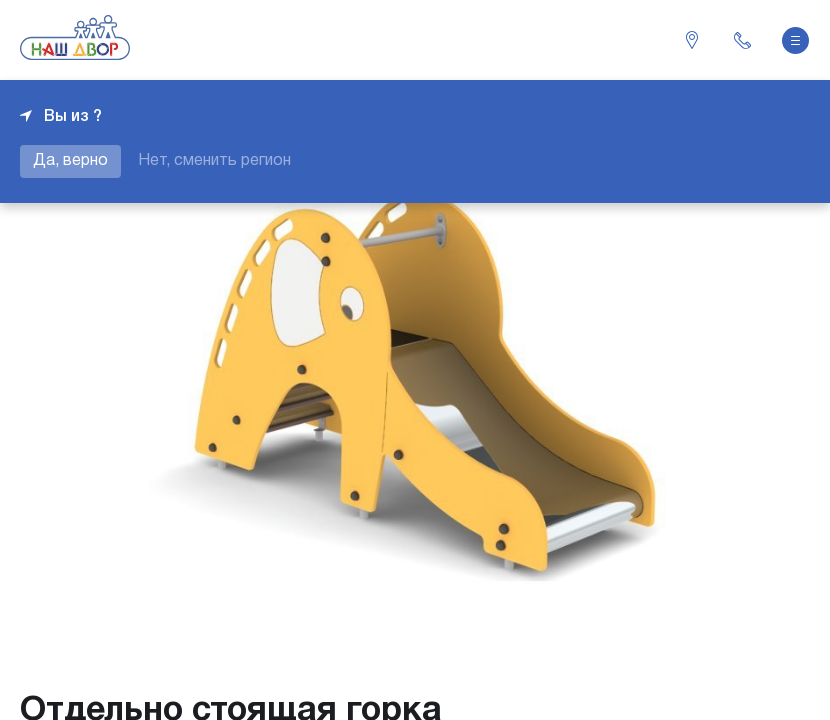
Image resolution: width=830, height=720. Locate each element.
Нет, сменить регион (214, 161)
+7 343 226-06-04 (742, 40)
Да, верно (70, 161)
